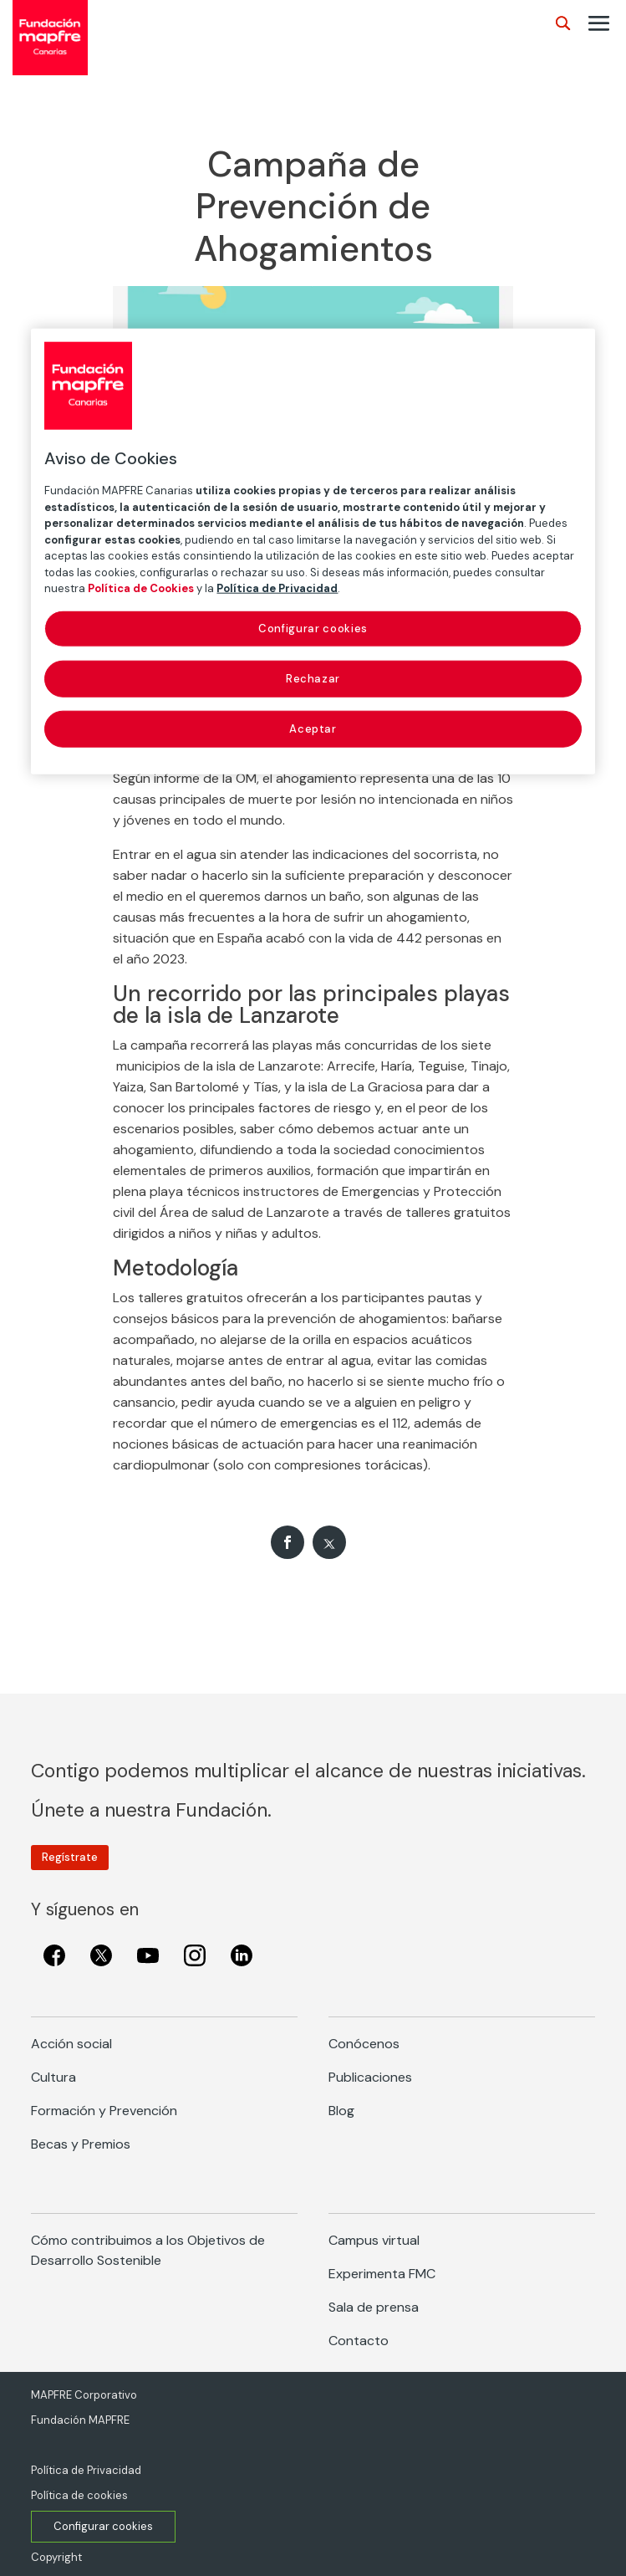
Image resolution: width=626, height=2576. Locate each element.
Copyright (56, 2557)
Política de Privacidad (86, 2470)
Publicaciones (370, 2077)
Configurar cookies (103, 2526)
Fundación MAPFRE (80, 2420)
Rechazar (313, 678)
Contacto (358, 2340)
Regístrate (70, 1857)
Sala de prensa (373, 2307)
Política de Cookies (141, 588)
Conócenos (364, 2043)
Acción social (71, 2043)
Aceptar (313, 729)
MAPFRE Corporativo (84, 2395)
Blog (341, 2110)
